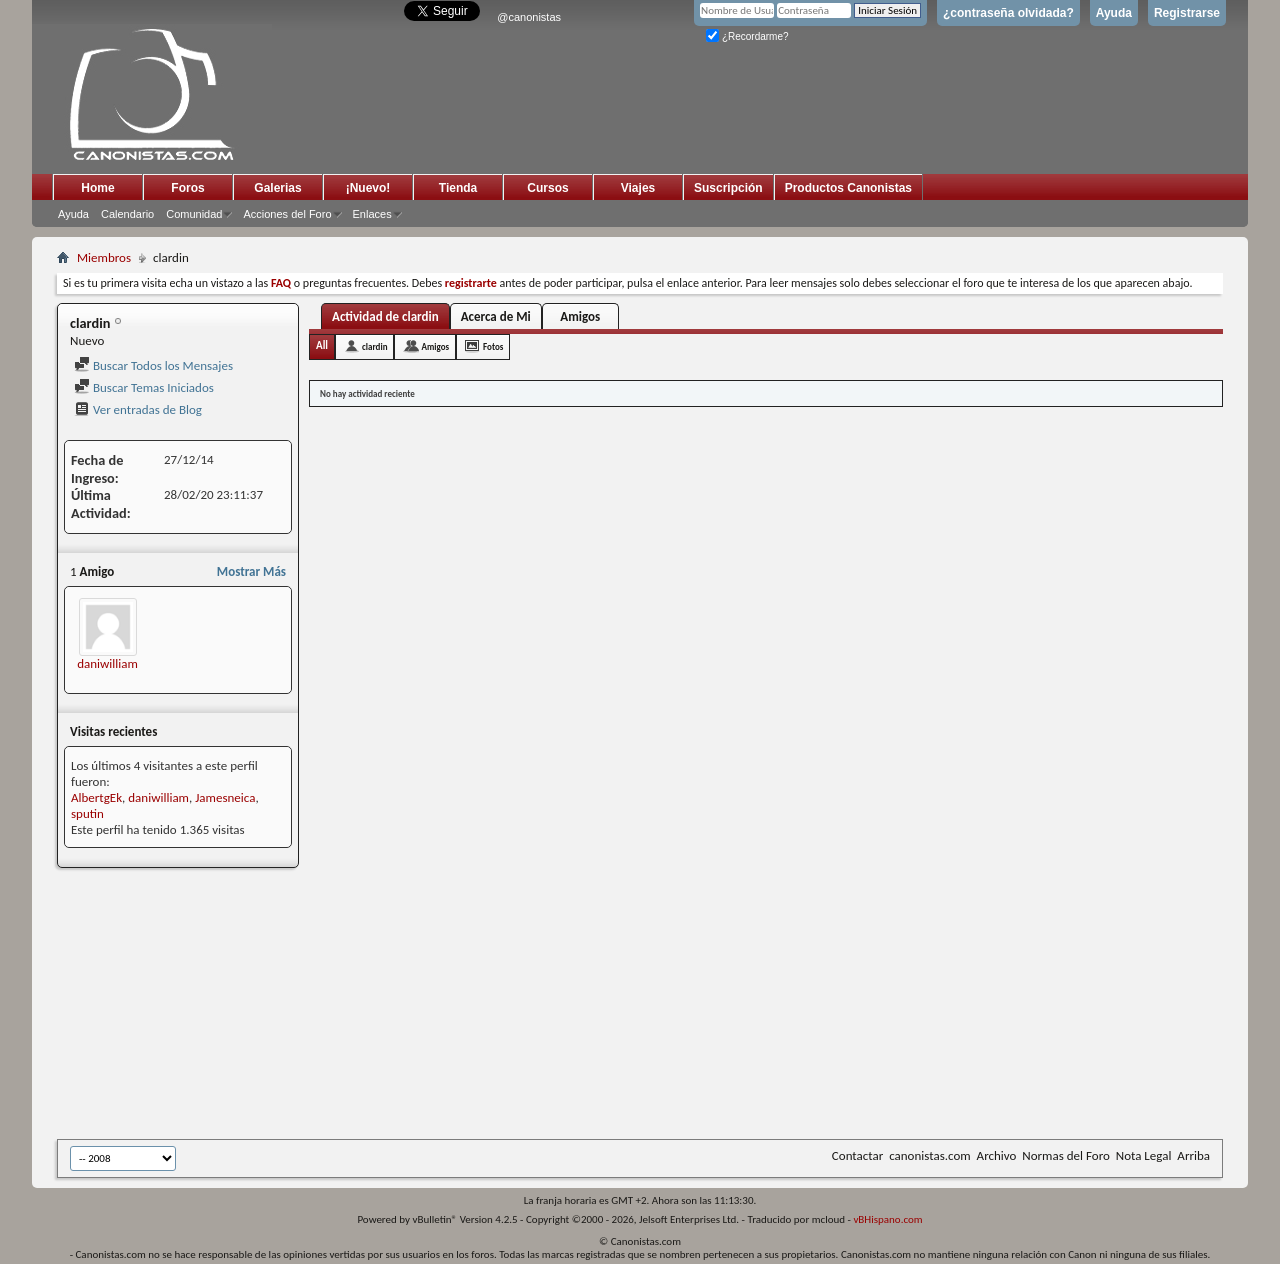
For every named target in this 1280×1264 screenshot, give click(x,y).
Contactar (857, 1155)
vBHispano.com (887, 1219)
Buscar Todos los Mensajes (153, 365)
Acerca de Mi (496, 316)
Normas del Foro (1065, 1155)
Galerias (277, 188)
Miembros (104, 257)
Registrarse (1187, 13)
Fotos (493, 346)
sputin (87, 813)
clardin (374, 346)
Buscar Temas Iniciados (144, 387)
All (322, 345)
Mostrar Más (251, 571)
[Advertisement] (547, 1005)
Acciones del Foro (287, 214)
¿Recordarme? (747, 36)
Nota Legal (1144, 1155)
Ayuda (1114, 13)
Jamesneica (225, 797)
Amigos (580, 316)
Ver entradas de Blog (138, 409)
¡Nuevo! (368, 188)
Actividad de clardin (385, 316)
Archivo (997, 1155)
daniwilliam (107, 663)
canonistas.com (929, 1155)
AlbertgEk (96, 797)
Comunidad (194, 214)
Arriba (1193, 1155)
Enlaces (372, 214)
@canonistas (529, 17)
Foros (187, 188)
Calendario (127, 214)
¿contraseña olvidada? (1008, 13)
